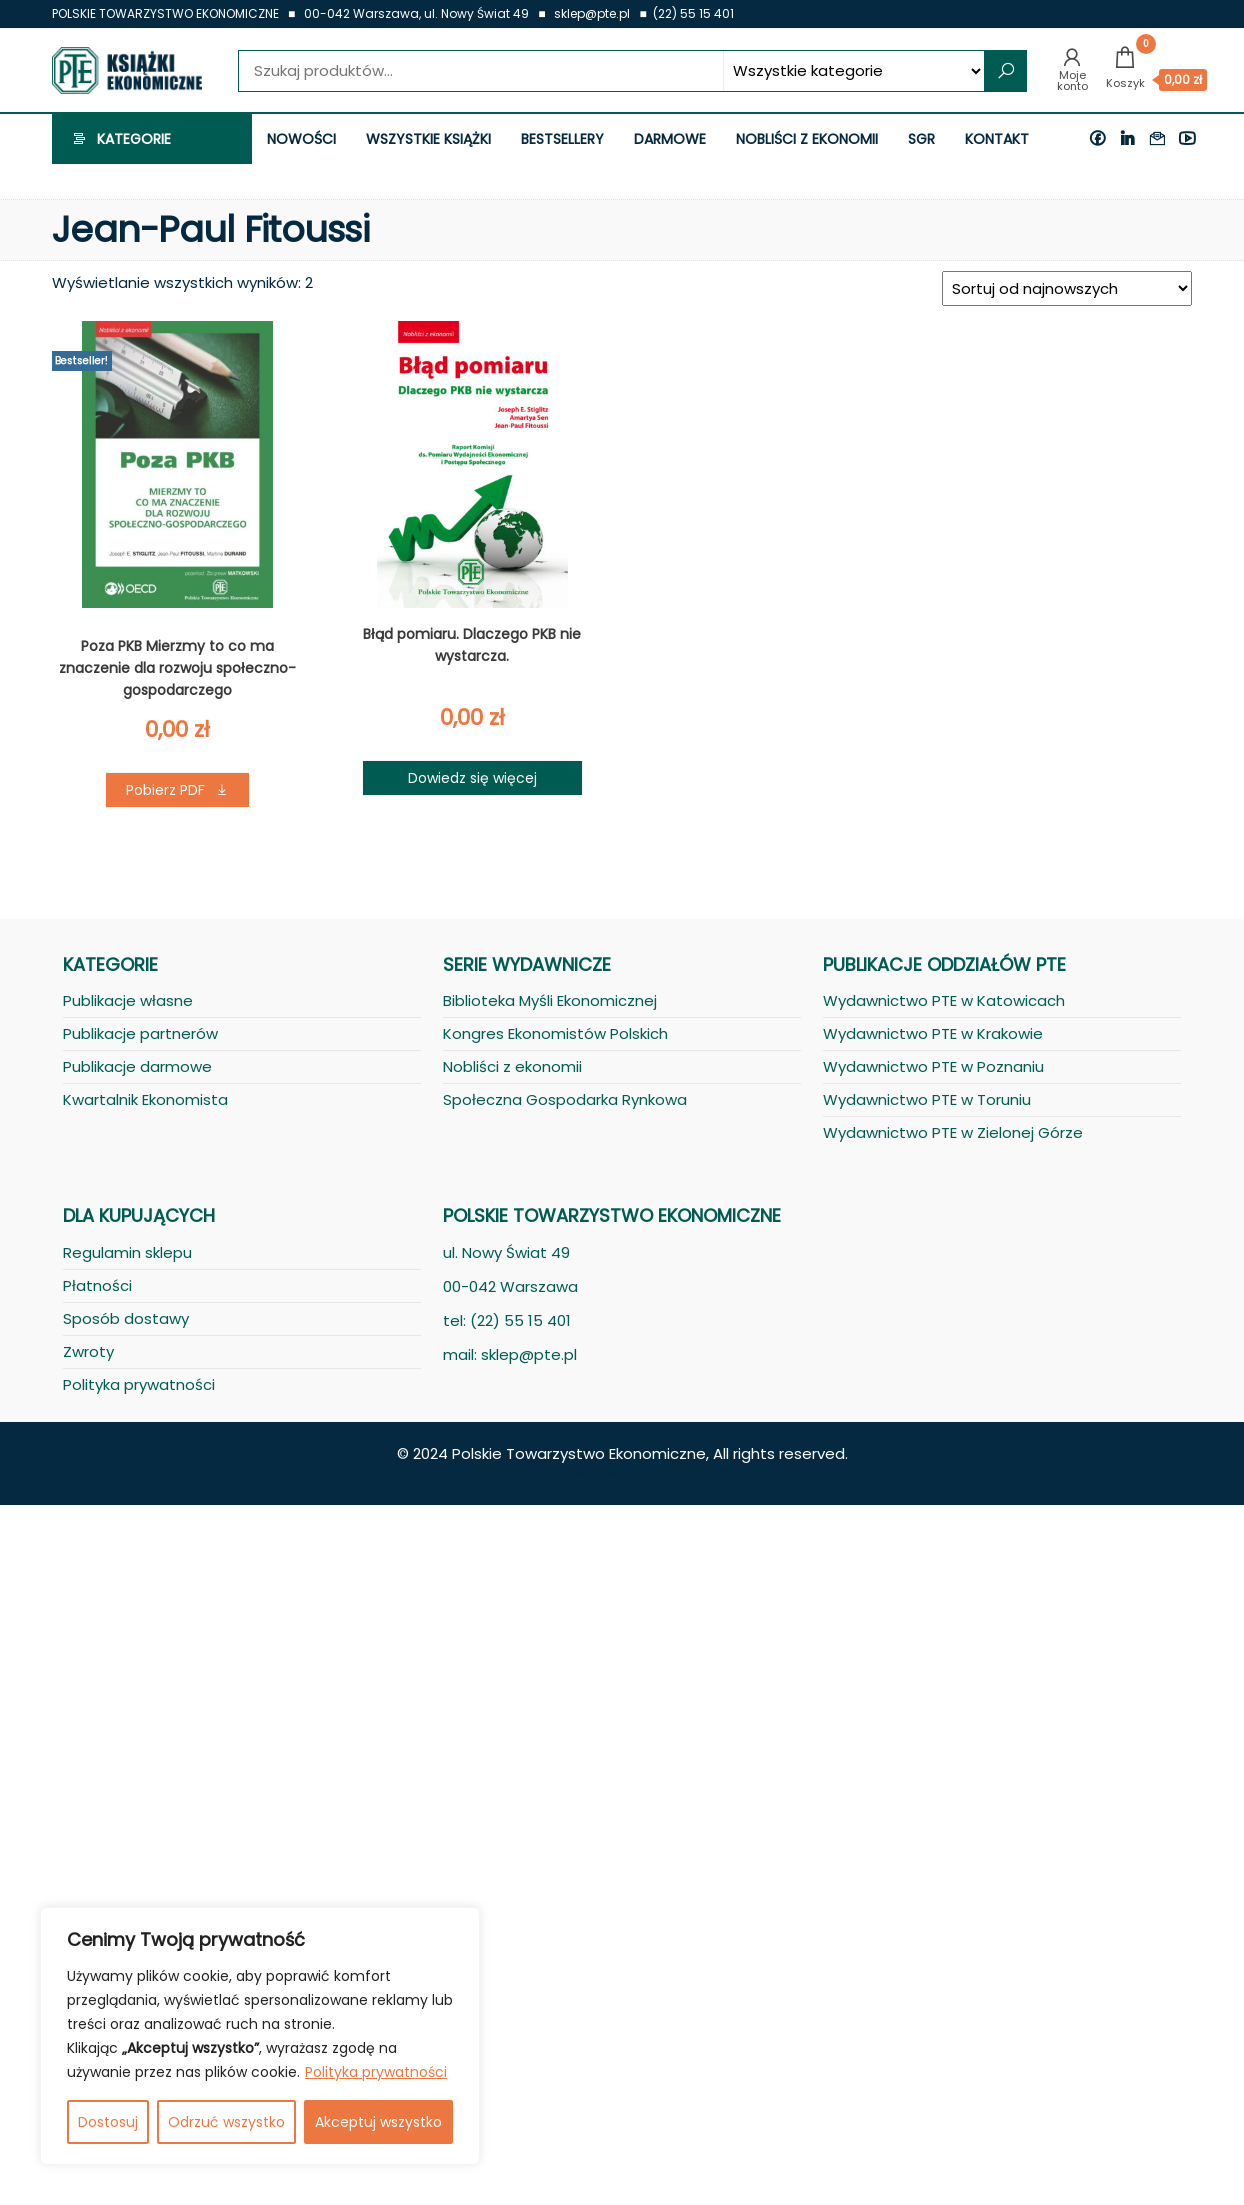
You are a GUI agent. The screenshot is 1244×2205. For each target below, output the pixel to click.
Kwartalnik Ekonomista (145, 1099)
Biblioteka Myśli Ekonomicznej (550, 1000)
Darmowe (670, 139)
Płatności (97, 1285)
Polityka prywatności (376, 2072)
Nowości (301, 139)
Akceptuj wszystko (378, 2122)
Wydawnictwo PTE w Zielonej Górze (953, 1132)
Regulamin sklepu (127, 1252)
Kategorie (134, 139)
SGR (921, 139)
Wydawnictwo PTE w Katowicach (944, 1000)
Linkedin (1132, 139)
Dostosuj (108, 2122)
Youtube (1192, 139)
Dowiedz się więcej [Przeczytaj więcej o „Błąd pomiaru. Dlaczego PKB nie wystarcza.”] (472, 778)
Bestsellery (562, 139)
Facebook (1102, 139)
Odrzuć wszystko (226, 2122)
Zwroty (88, 1351)
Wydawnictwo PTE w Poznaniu (933, 1066)
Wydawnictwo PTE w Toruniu (927, 1099)
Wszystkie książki (428, 139)
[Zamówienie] (1067, 288)
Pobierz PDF (165, 790)
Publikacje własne (128, 1000)
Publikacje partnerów (140, 1033)
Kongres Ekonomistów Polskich (555, 1033)
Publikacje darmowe (137, 1066)
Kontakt (997, 139)
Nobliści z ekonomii (807, 139)
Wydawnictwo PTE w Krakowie (933, 1033)
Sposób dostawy (126, 1318)
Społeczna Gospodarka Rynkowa (565, 1099)
